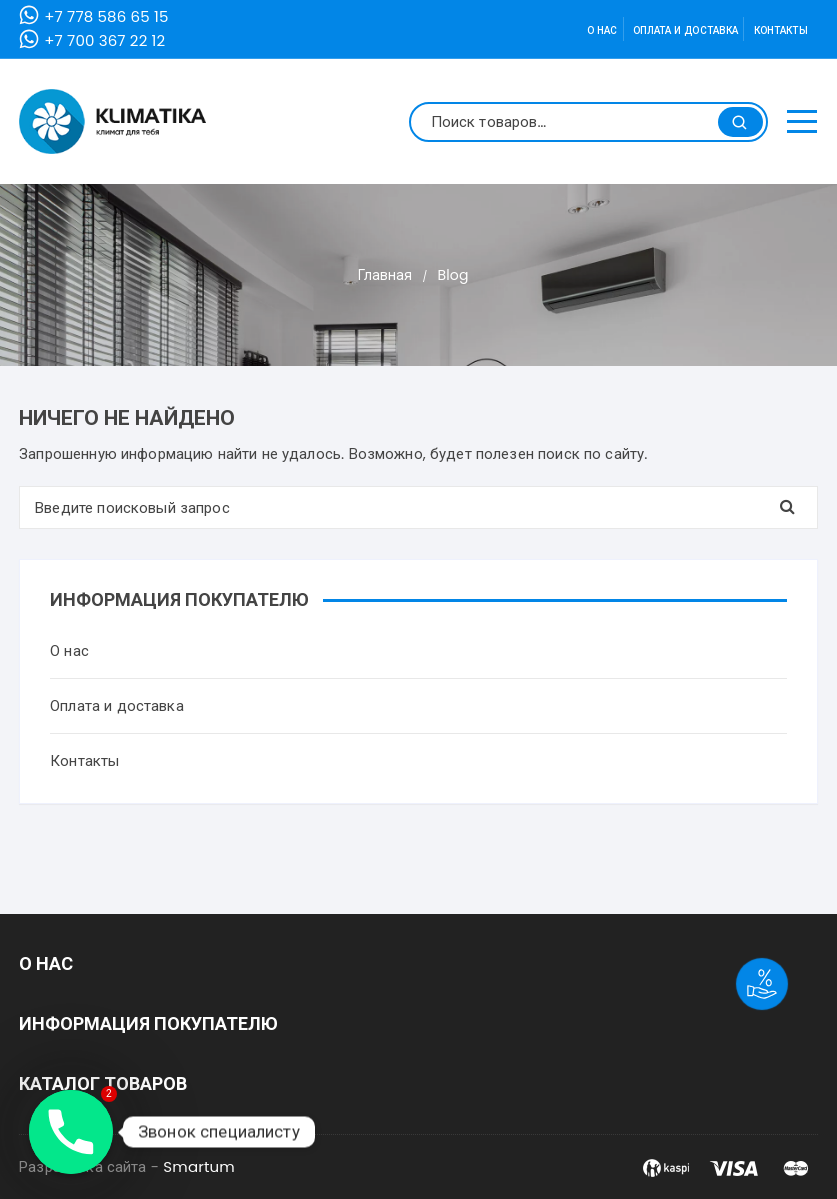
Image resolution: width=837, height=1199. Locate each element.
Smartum (199, 1166)
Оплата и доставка (686, 30)
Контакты (781, 30)
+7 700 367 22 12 (104, 40)
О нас (602, 30)
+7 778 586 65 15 (106, 16)
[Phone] (71, 1132)
